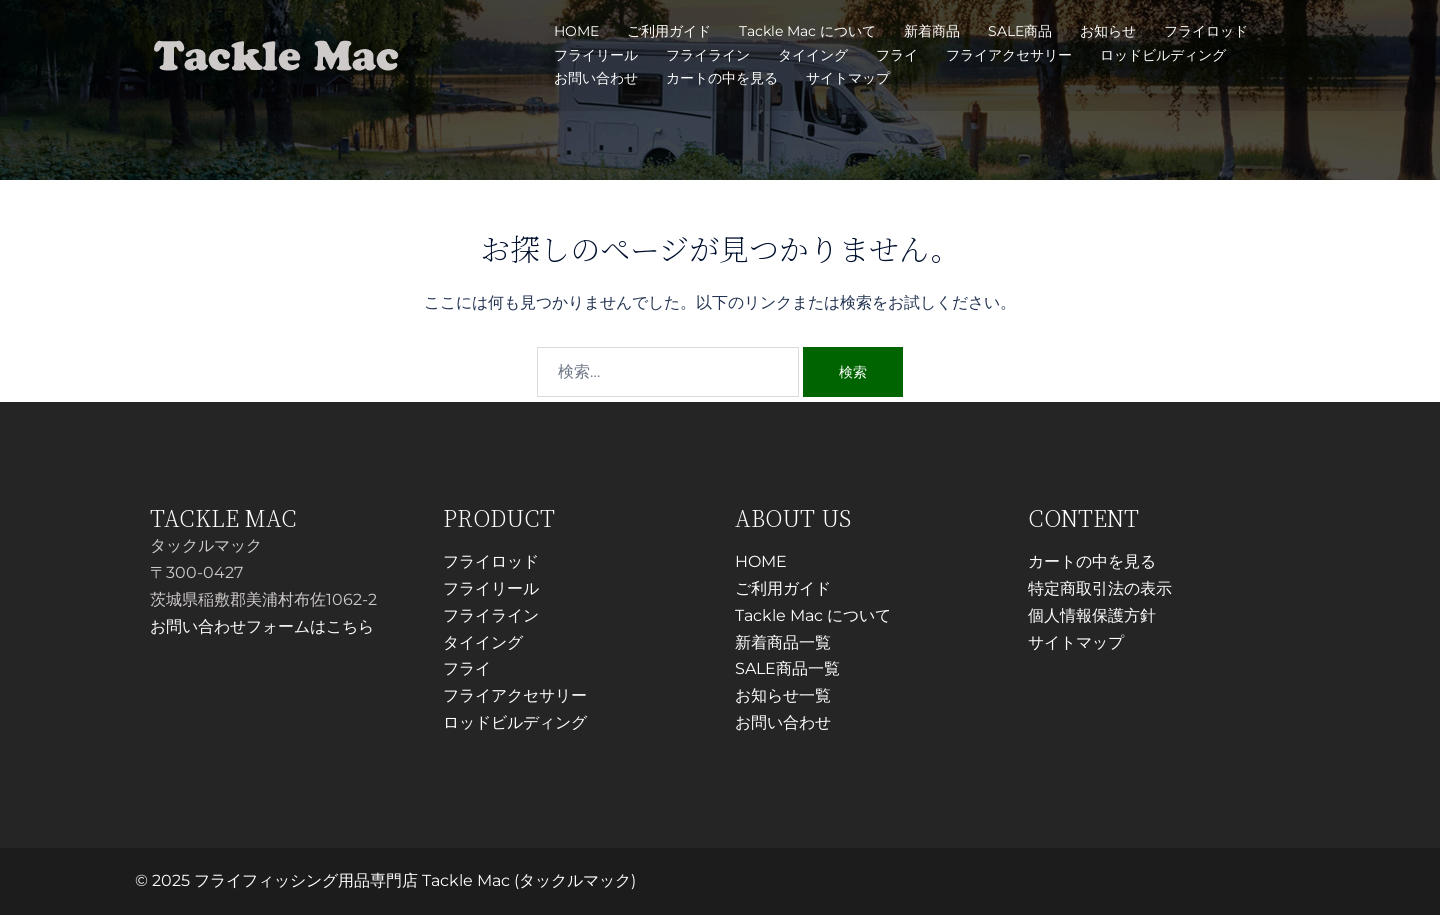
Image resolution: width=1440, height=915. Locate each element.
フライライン (708, 55)
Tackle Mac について (807, 31)
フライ (897, 55)
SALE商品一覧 (787, 668)
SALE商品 (1020, 31)
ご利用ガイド (669, 31)
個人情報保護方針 (1092, 615)
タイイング (813, 55)
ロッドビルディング (1163, 55)
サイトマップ (848, 78)
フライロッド (1206, 31)
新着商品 (932, 31)
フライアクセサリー (1009, 55)
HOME (576, 31)
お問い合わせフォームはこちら (262, 626)
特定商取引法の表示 (1100, 588)
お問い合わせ (596, 78)
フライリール (596, 55)
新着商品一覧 (783, 642)
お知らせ (1108, 31)
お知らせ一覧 (783, 695)
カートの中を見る (722, 78)
